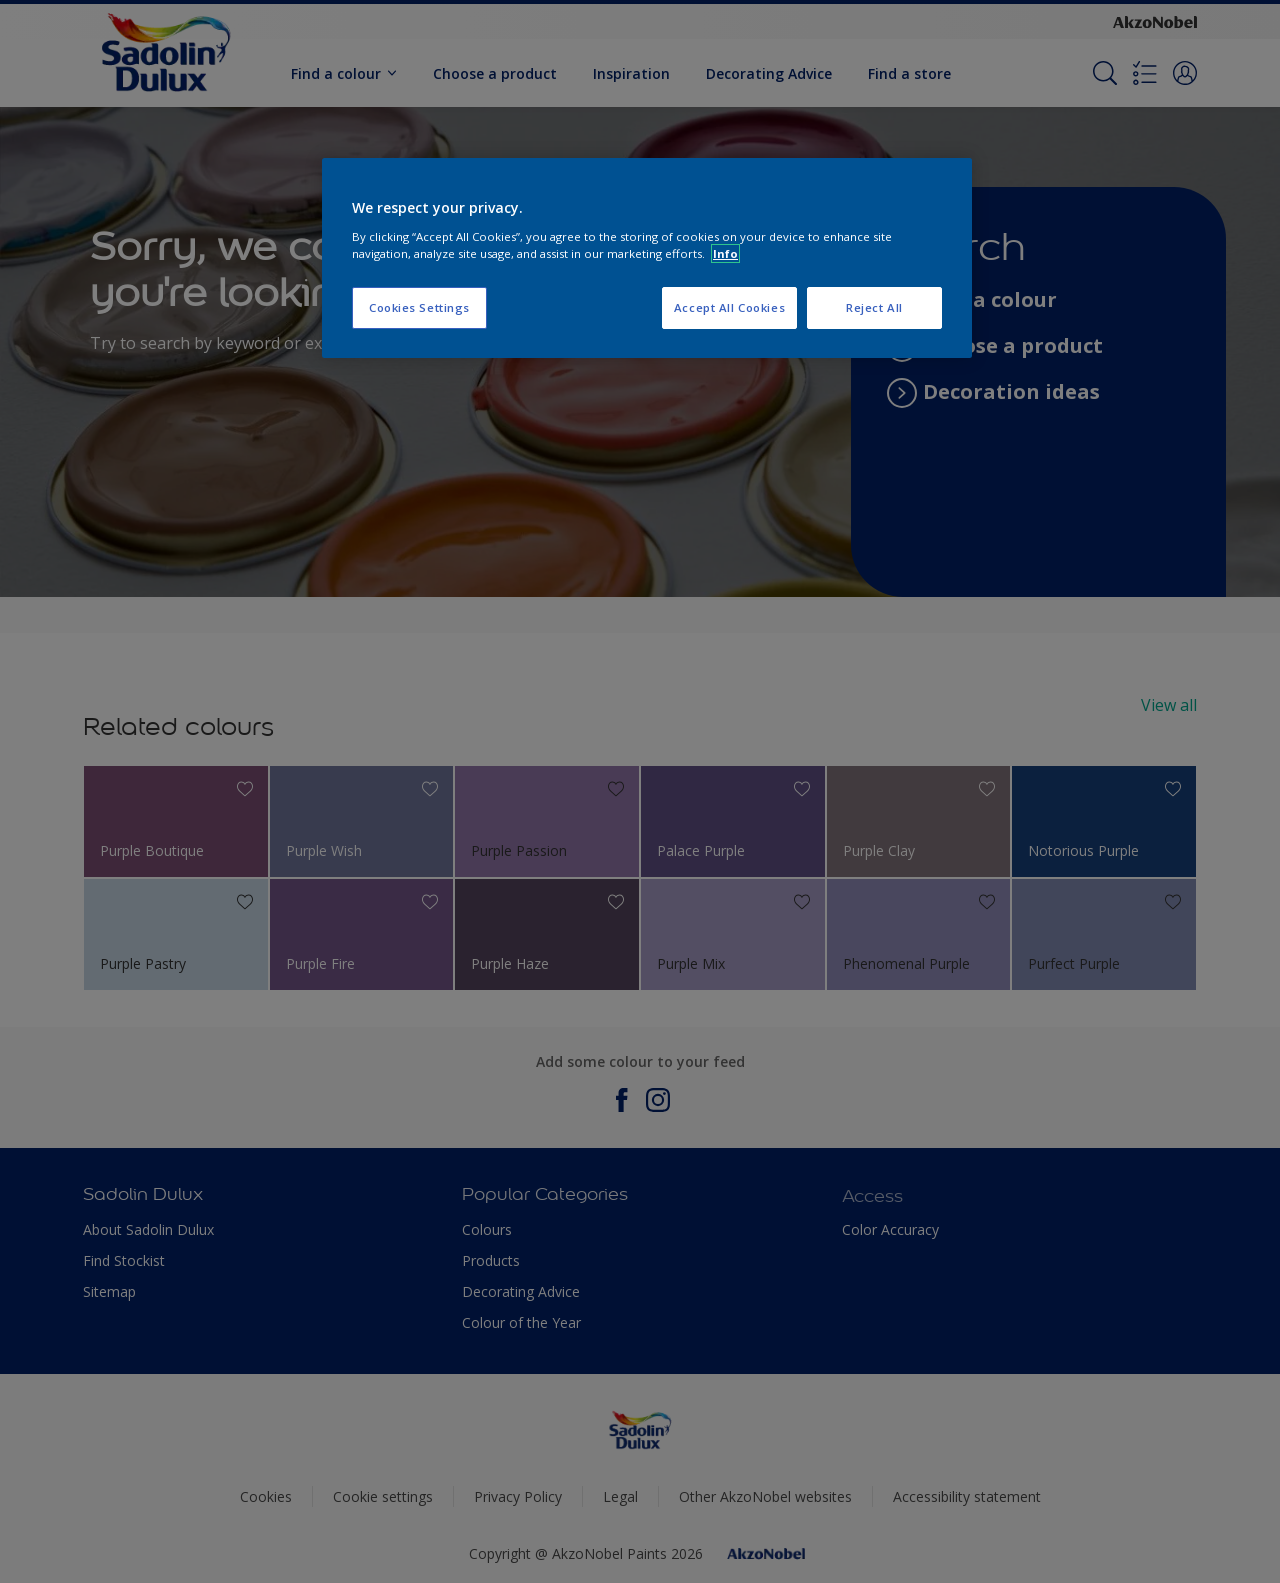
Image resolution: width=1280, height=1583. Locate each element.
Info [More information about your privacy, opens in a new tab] (725, 253)
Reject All (874, 307)
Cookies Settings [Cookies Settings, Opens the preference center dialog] (419, 307)
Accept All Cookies (729, 307)
